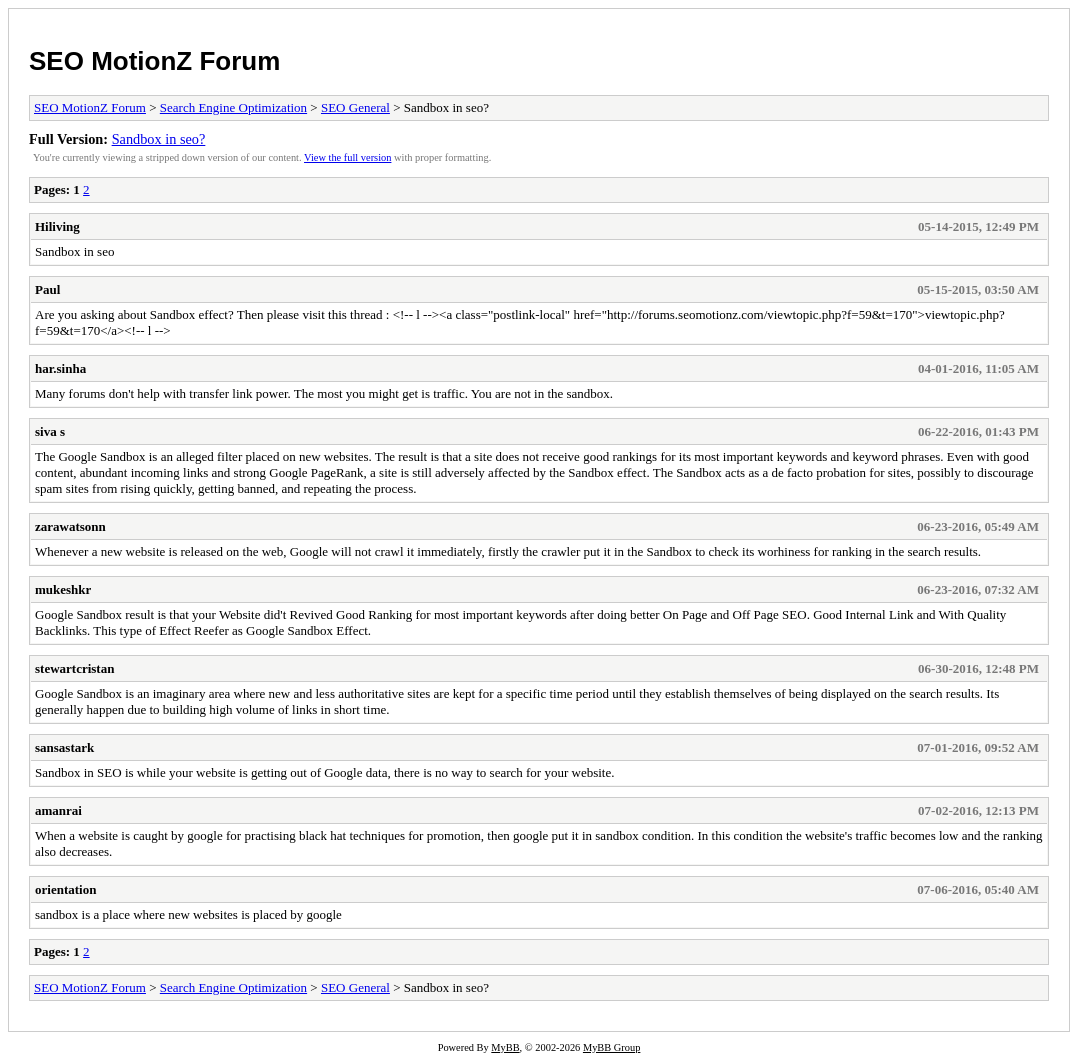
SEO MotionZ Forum (154, 61)
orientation (65, 889)
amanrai (58, 810)
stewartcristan (74, 668)
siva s (50, 431)
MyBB (505, 1047)
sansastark (64, 747)
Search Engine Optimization (233, 107)
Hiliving (57, 226)
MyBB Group (611, 1047)
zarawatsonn (70, 526)
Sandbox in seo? (159, 139)
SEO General (355, 107)
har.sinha (60, 368)
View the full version (347, 157)
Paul (47, 289)
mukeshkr (63, 589)
